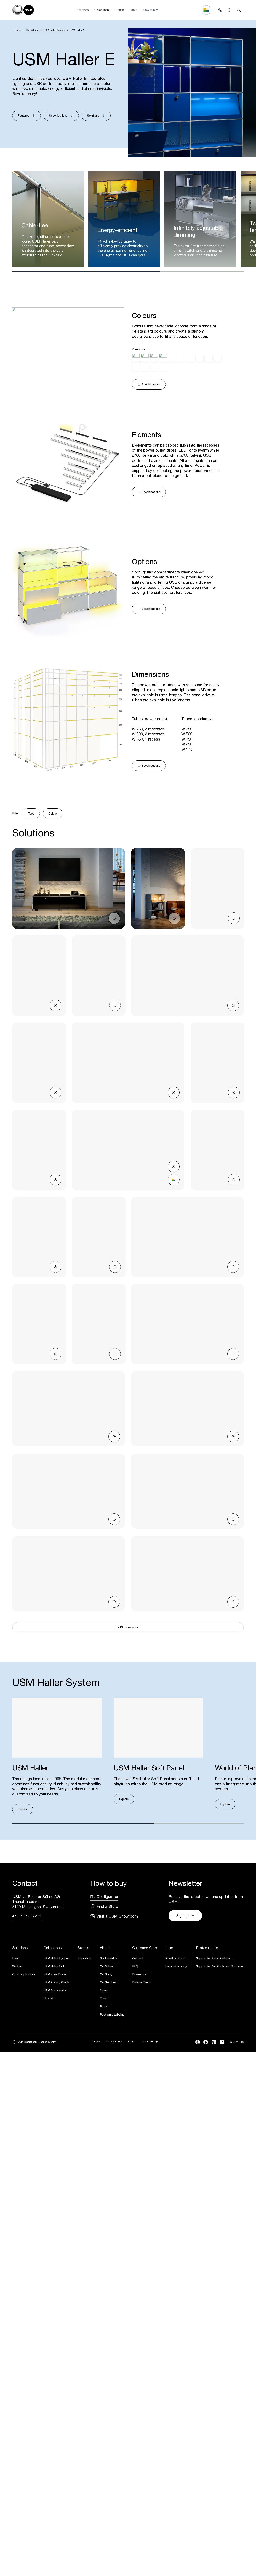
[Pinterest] (214, 2043)
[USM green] (136, 367)
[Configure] (174, 1181)
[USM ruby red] (199, 358)
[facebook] (205, 2043)
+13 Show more (128, 1628)
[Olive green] (145, 367)
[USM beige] (154, 367)
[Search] (239, 10)
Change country (47, 2042)
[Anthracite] (163, 358)
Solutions (83, 9)
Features (26, 115)
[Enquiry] (114, 919)
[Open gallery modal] (68, 889)
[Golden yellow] (181, 358)
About (133, 9)
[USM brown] (163, 367)
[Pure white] (136, 358)
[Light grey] (145, 358)
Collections (101, 9)
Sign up (185, 1917)
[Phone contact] (220, 10)
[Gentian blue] (208, 358)
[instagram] (197, 2043)
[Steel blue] (217, 358)
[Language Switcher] (229, 10)
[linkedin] (222, 2043)
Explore (22, 1810)
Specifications (61, 115)
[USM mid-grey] (154, 358)
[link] (24, 1960)
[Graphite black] (172, 358)
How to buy (150, 9)
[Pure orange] (190, 358)
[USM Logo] (23, 10)
